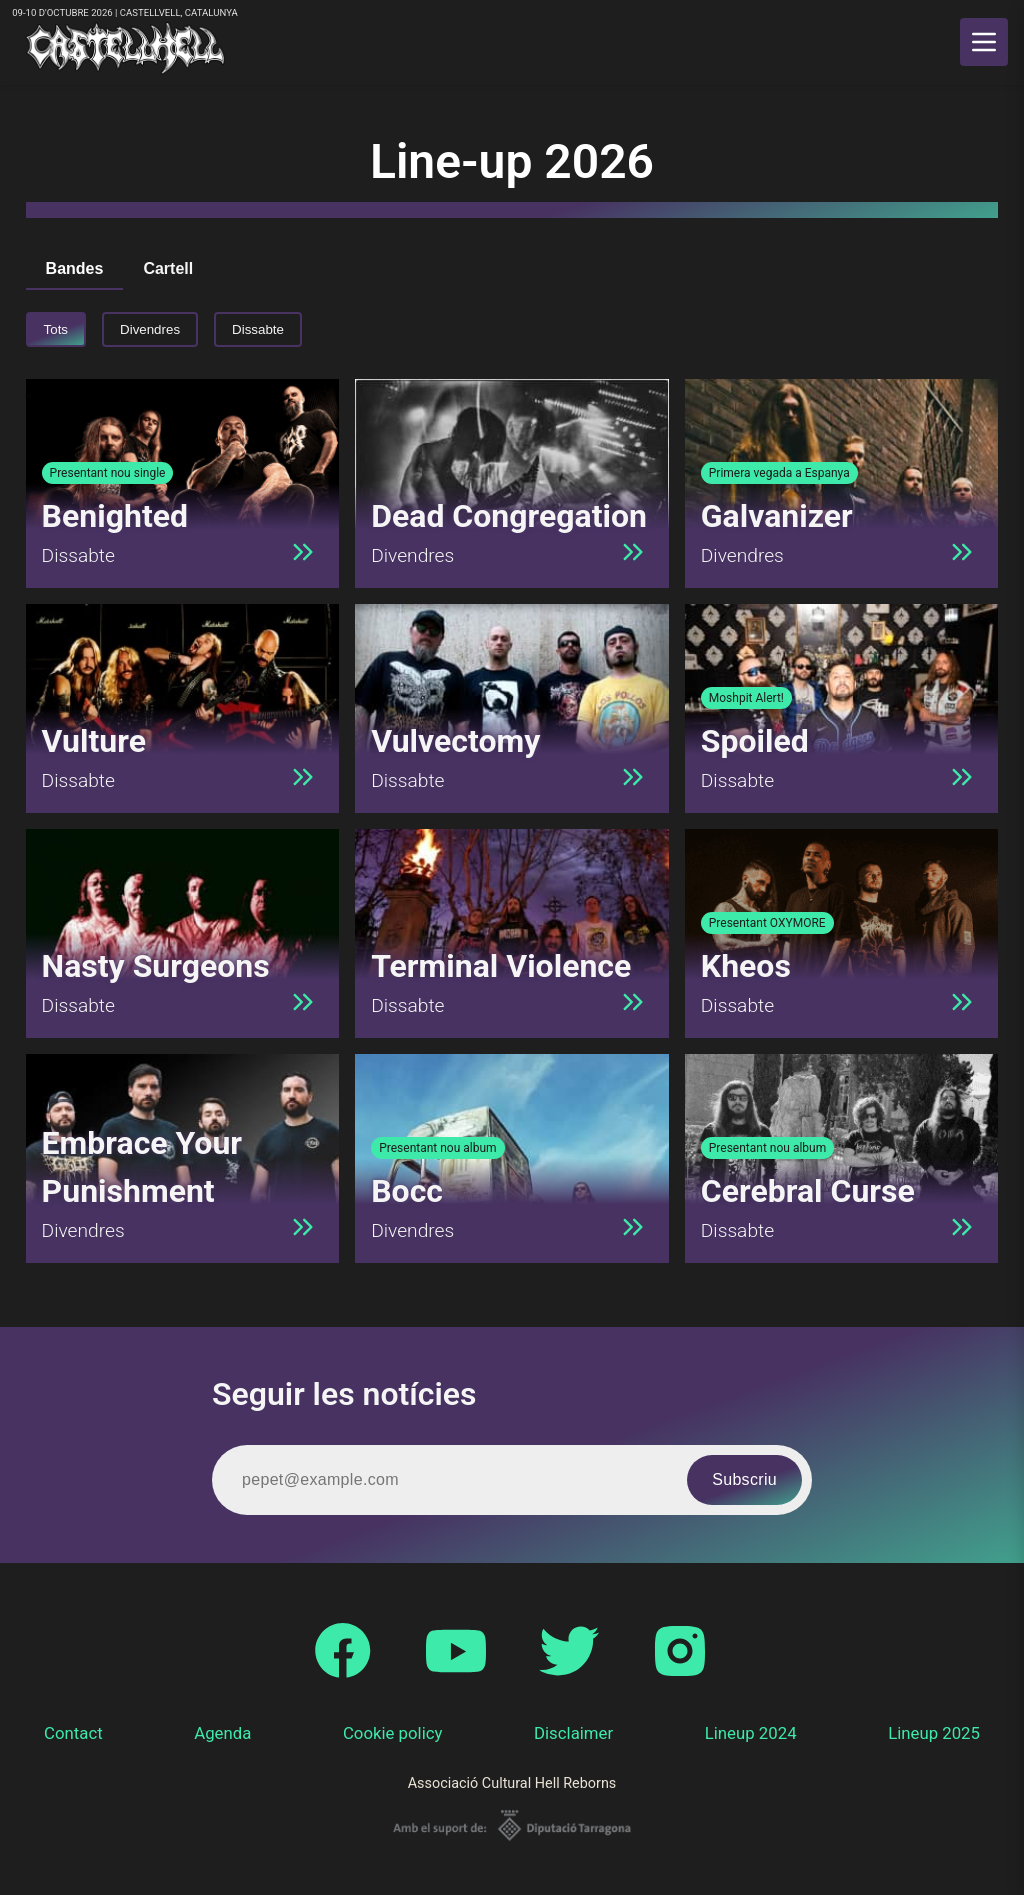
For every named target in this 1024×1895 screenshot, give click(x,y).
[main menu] (984, 42)
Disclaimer (573, 1733)
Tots (56, 329)
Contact (73, 1733)
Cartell (168, 268)
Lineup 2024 (751, 1733)
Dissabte (258, 329)
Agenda (222, 1733)
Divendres (150, 329)
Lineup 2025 (934, 1733)
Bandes (75, 268)
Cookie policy (393, 1733)
